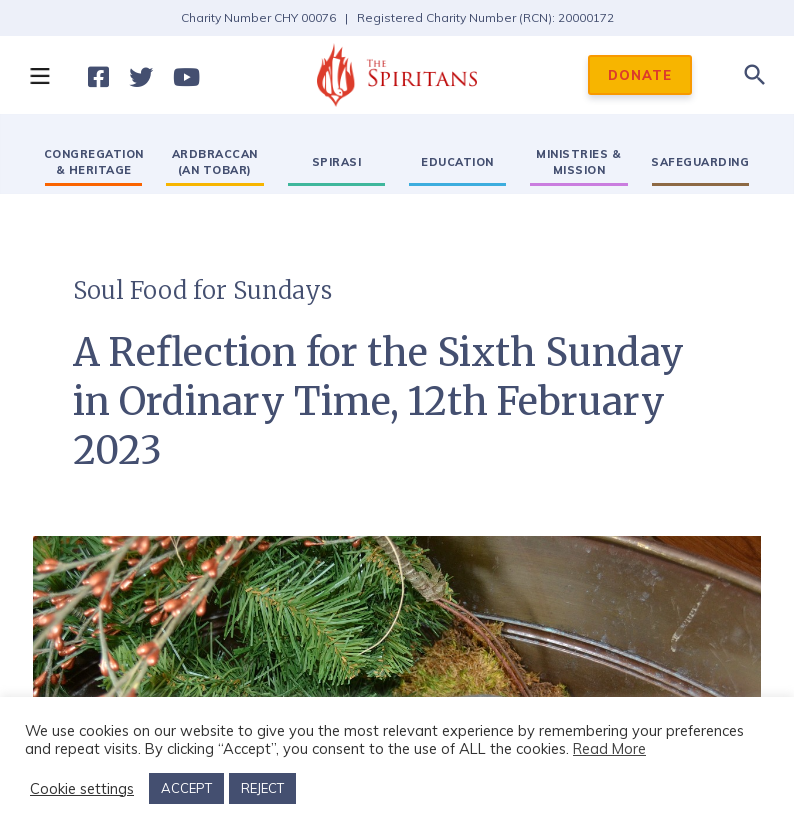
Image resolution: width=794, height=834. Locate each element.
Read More (609, 748)
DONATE (640, 75)
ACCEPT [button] (186, 788)
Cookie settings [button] (82, 789)
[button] (39, 75)
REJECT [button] (262, 788)
